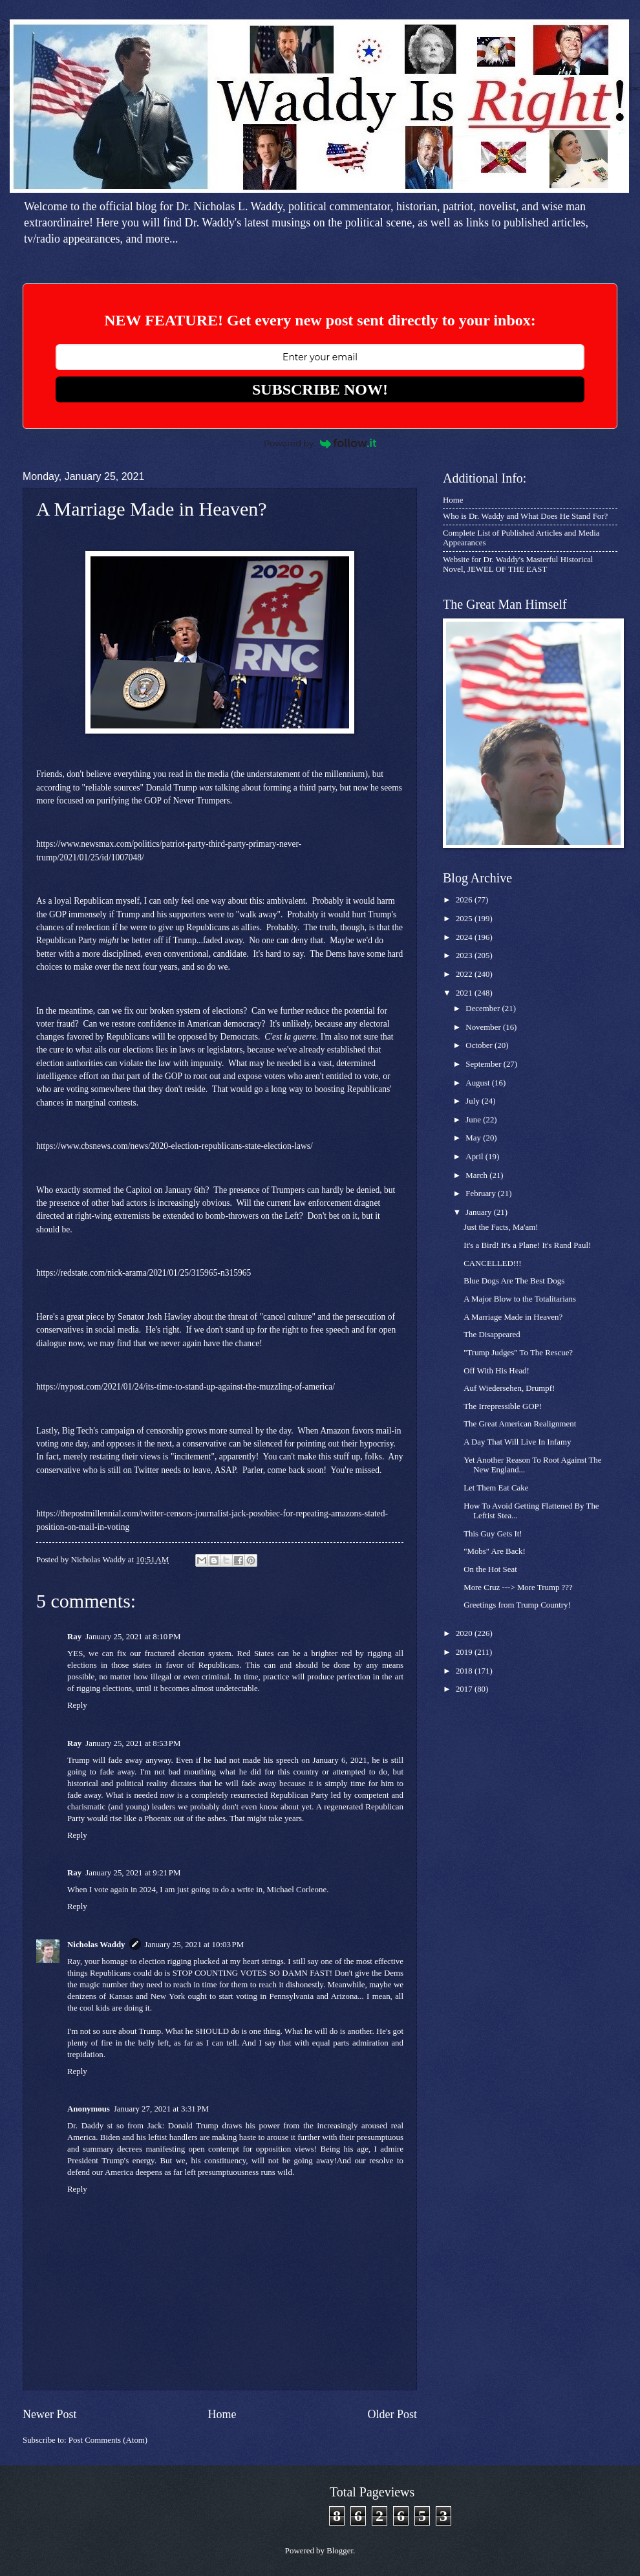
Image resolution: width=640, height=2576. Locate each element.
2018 (465, 1670)
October (480, 1045)
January (479, 1212)
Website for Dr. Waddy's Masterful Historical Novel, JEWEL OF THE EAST (518, 564)
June (474, 1119)
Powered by (320, 443)
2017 (465, 1689)
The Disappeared (492, 1334)
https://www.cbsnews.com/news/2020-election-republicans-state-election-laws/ (174, 1146)
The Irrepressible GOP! (503, 1406)
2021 (465, 993)
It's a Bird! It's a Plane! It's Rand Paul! (527, 1245)
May (474, 1137)
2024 (465, 937)
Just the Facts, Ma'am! (501, 1227)
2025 (465, 918)
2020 (465, 1633)
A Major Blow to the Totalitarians (520, 1299)
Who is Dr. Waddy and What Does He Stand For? (525, 516)
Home (222, 2414)
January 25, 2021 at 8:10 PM (132, 1636)
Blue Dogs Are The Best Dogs (514, 1280)
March (477, 1175)
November (484, 1027)
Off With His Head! (496, 1370)
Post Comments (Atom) (108, 2440)
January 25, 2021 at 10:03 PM (194, 1944)
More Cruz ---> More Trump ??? (518, 1587)
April (475, 1156)
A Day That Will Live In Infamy (517, 1441)
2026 (465, 899)
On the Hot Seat (490, 1569)
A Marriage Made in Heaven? (513, 1317)
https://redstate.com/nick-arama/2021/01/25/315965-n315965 (143, 1273)
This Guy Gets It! (493, 1533)
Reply (77, 1705)
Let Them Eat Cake (496, 1487)
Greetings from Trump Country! (517, 1605)
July (473, 1101)
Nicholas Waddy (96, 1944)
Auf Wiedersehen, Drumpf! (509, 1388)
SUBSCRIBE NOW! (320, 389)
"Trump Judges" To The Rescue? (518, 1352)
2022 (465, 974)
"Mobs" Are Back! (495, 1551)
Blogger (339, 2550)
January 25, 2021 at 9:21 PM (132, 1872)
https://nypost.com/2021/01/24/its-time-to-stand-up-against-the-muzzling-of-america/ (185, 1387)
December (483, 1008)
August (478, 1082)
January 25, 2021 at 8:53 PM (132, 1743)
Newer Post (50, 2414)
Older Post (392, 2414)
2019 (465, 1652)
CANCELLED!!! (492, 1263)
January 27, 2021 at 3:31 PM (161, 2108)
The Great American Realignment (520, 1423)
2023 (465, 955)
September (484, 1064)
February (481, 1193)
